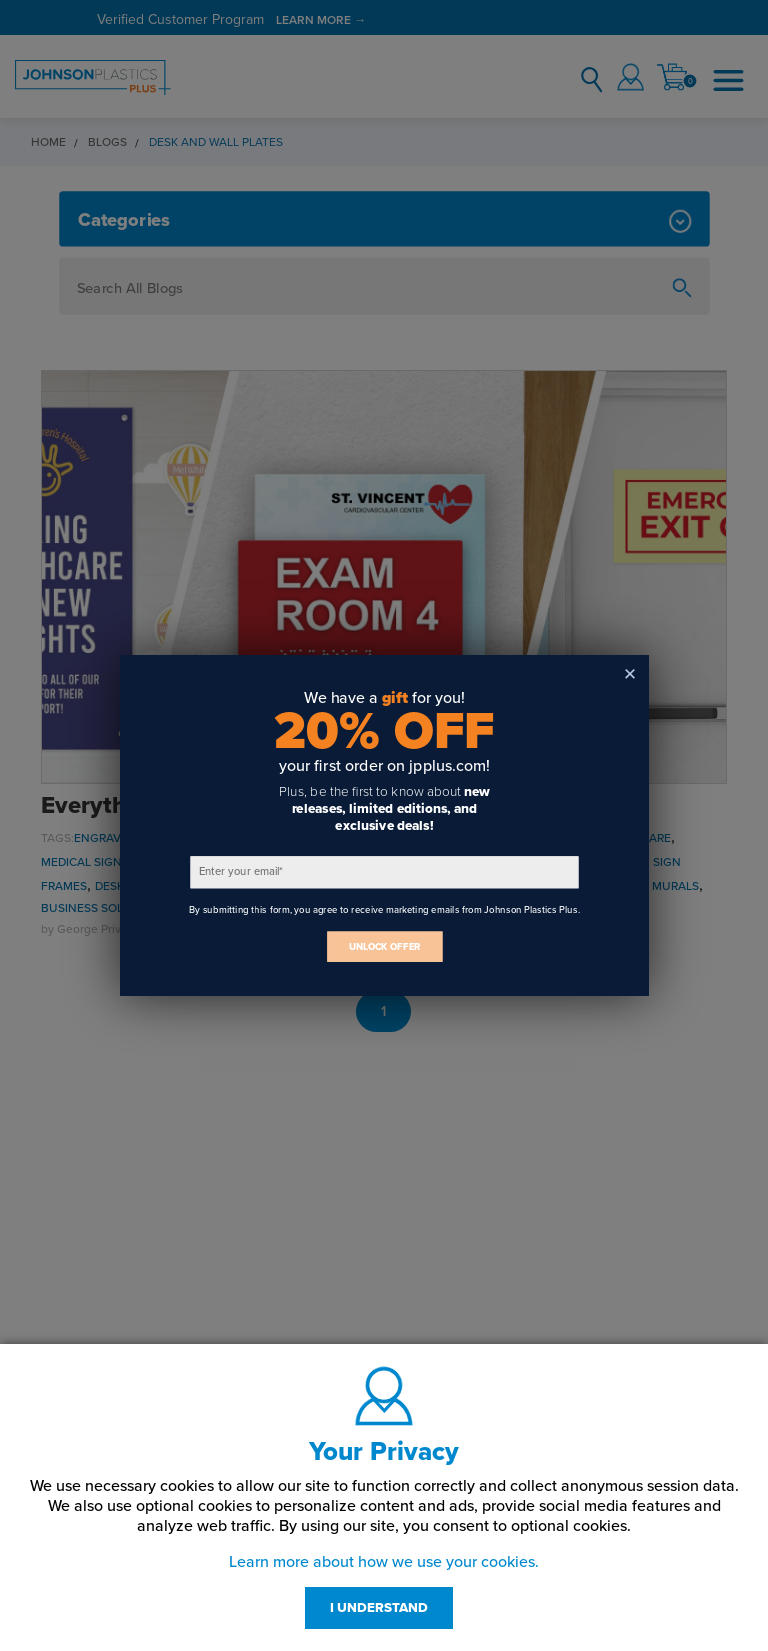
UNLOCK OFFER (384, 946)
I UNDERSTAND (379, 1608)
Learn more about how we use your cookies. (384, 1562)
